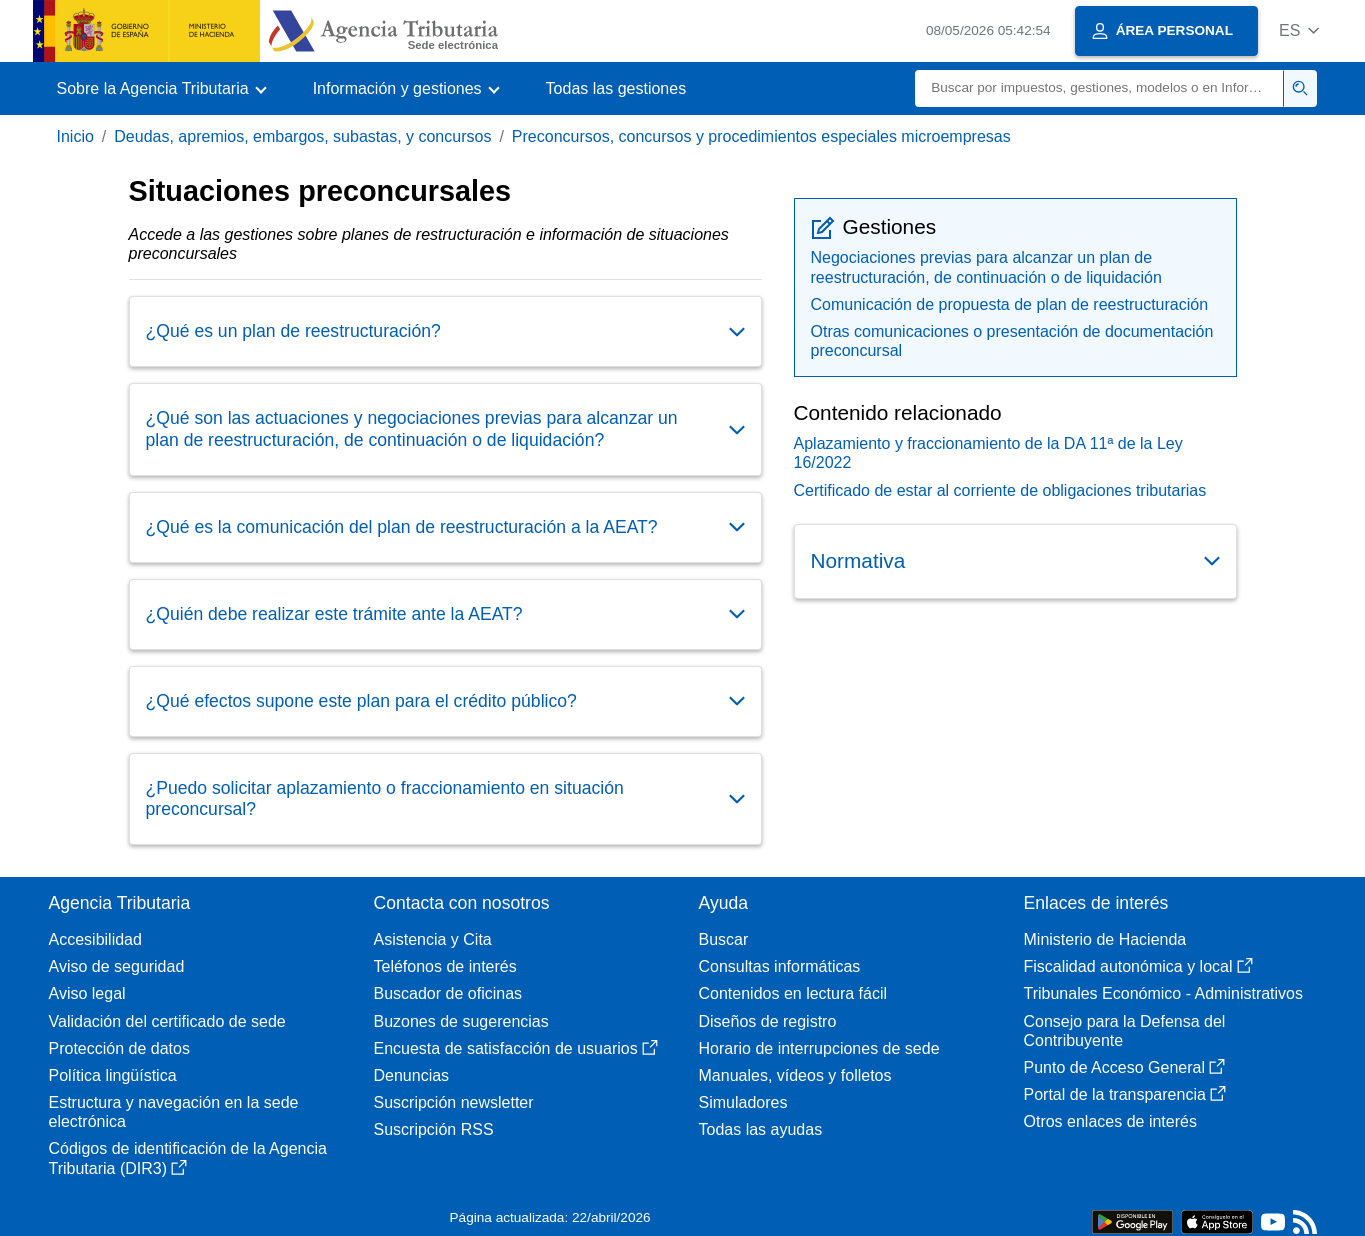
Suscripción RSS (434, 1129)
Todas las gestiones (616, 88)
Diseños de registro (768, 1021)
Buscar (724, 939)
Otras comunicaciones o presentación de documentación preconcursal (1012, 341)
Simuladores (743, 1102)
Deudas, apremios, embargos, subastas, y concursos (302, 136)
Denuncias (412, 1075)
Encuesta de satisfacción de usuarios (516, 1048)
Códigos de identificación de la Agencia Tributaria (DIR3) (188, 1158)
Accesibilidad (95, 939)
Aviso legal (87, 993)
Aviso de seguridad (117, 966)
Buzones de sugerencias (461, 1021)
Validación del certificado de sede (167, 1021)
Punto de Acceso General (1124, 1067)
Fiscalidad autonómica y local (1138, 966)
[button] (1299, 30)
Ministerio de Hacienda (1105, 939)
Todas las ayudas (761, 1129)
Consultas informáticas (780, 966)
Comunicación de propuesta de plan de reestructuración (1010, 304)
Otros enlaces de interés (1110, 1121)
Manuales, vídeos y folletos (795, 1075)
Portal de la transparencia (1125, 1094)
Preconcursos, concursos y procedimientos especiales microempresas (761, 136)
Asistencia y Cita (433, 939)
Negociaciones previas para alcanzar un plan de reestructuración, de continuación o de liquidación (986, 267)
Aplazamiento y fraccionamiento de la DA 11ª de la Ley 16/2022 (988, 453)
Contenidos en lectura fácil (793, 993)
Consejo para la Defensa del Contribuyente (1125, 1031)
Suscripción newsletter (454, 1102)
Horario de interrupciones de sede (819, 1048)
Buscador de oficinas (448, 993)
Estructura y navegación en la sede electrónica (174, 1112)
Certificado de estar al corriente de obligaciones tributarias (1000, 490)
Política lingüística (113, 1075)
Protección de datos (119, 1048)
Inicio (75, 136)
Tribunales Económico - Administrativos (1164, 993)
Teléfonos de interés (445, 966)
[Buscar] (1099, 88)
